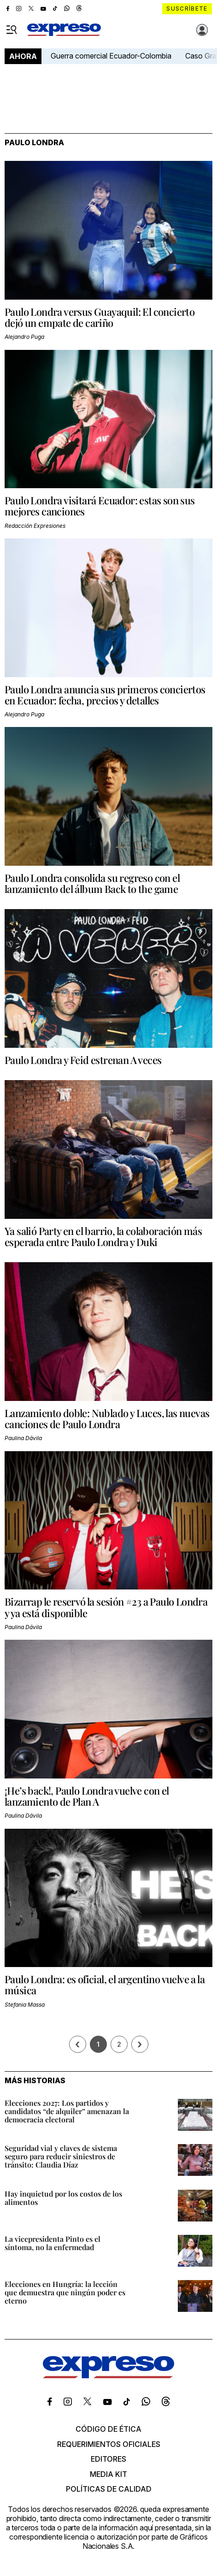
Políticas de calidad (109, 2489)
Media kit (108, 2474)
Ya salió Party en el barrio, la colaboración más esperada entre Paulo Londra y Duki (103, 1236)
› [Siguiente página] (139, 2044)
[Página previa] (78, 2044)
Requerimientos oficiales (108, 2444)
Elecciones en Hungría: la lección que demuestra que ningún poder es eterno (65, 2292)
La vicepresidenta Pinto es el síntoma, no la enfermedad (52, 2243)
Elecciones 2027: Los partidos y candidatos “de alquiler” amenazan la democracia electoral (67, 2111)
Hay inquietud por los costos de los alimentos (63, 2198)
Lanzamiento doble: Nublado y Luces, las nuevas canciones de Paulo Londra (107, 1418)
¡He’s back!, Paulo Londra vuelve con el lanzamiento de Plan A (87, 1796)
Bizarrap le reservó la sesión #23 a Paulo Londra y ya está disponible (106, 1607)
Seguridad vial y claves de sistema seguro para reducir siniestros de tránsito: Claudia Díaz (61, 2156)
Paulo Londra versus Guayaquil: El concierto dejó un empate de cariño (99, 317)
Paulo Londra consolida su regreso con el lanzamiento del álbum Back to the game (92, 883)
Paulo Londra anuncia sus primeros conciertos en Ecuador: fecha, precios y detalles (105, 694)
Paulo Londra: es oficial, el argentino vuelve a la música (105, 1984)
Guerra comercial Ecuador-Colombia (111, 55)
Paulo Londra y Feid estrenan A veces (83, 1060)
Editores (108, 2459)
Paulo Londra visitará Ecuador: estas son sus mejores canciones (100, 505)
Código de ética (108, 2429)
